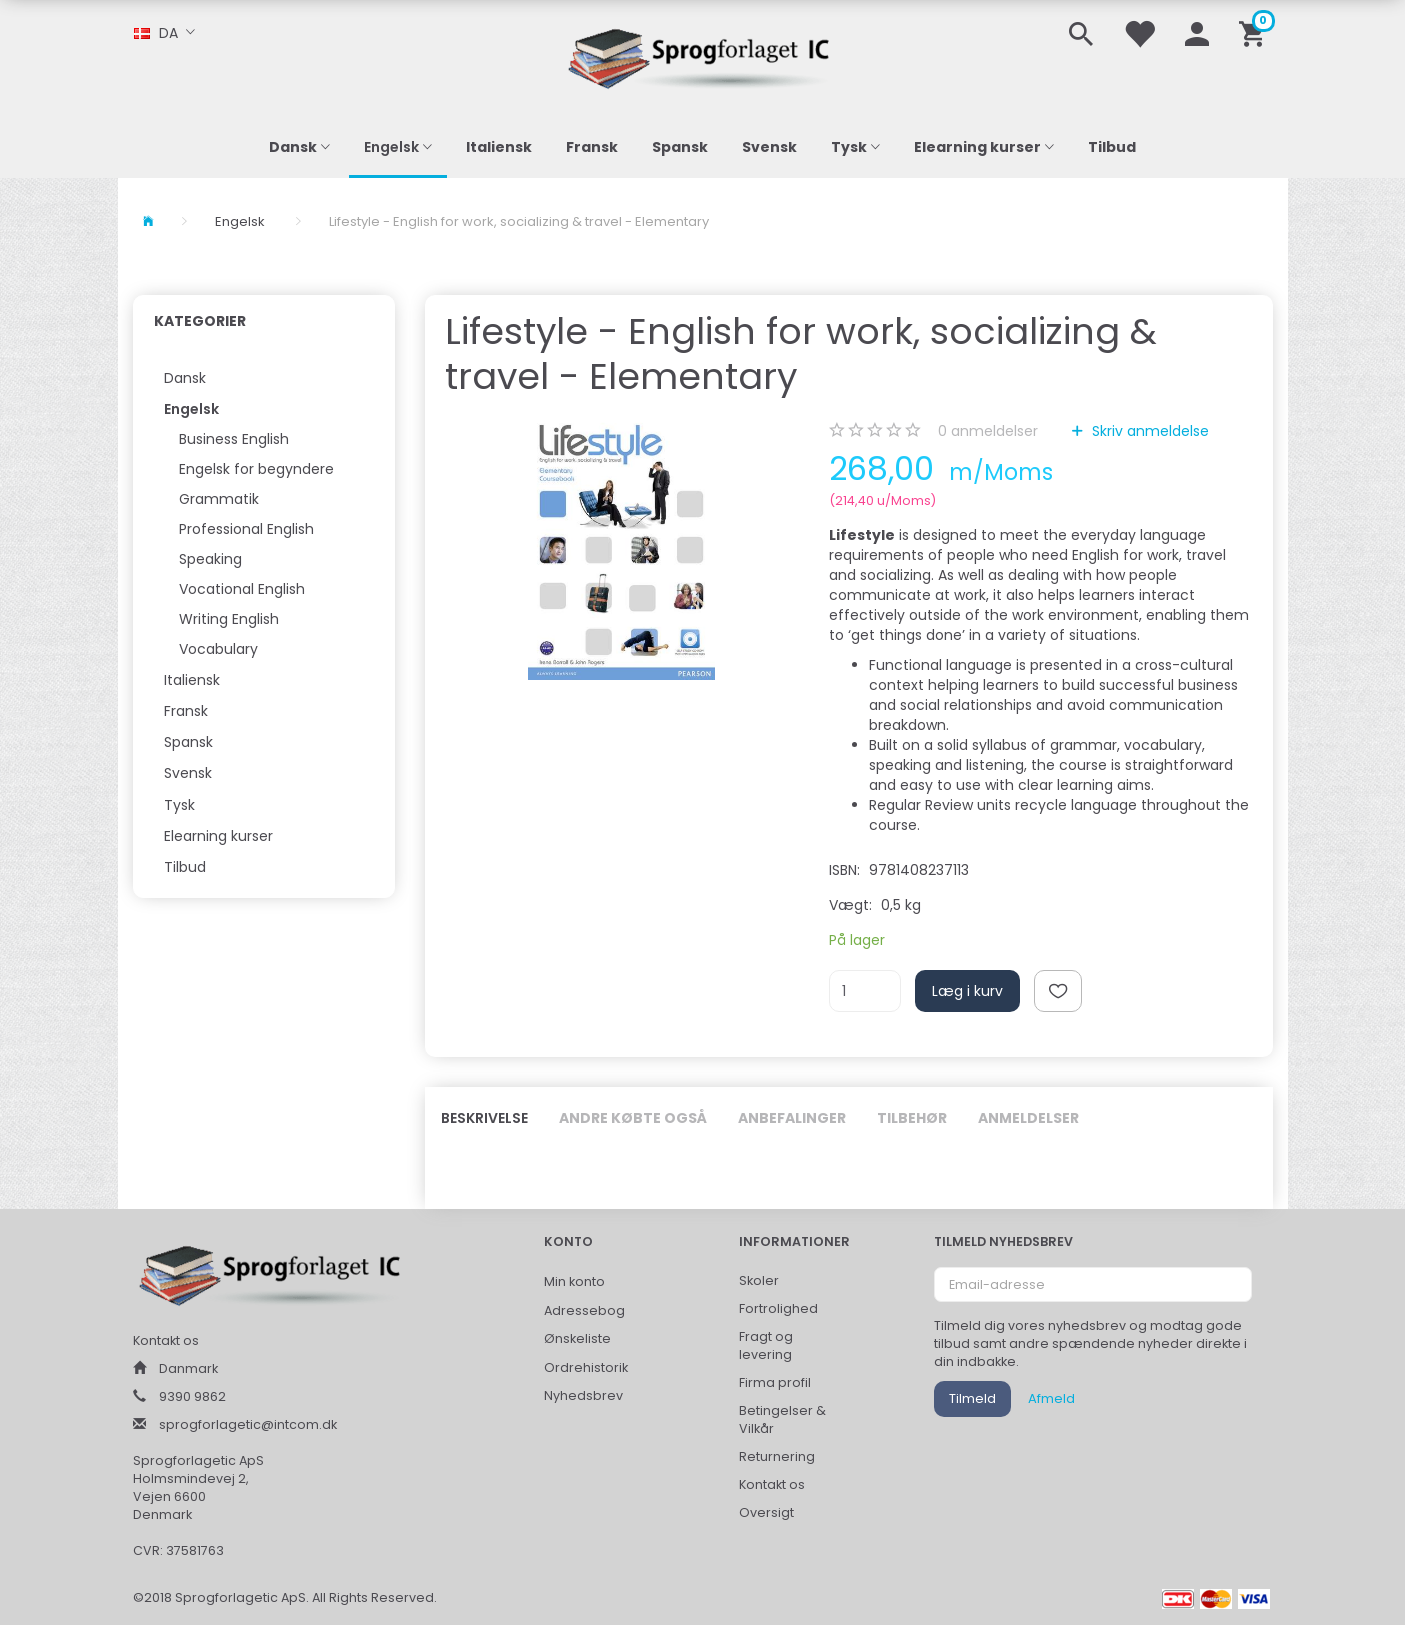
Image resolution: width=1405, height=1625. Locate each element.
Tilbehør (912, 1118)
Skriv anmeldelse (1148, 431)
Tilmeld (972, 1398)
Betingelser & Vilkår (782, 1419)
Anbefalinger (792, 1118)
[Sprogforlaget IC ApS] (703, 55)
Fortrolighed (778, 1308)
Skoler (759, 1280)
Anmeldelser (1028, 1118)
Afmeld (1051, 1398)
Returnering (777, 1456)
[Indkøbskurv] (1255, 32)
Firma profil (775, 1382)
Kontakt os (772, 1484)
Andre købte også (633, 1118)
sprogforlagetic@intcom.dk (248, 1424)
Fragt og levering (766, 1345)
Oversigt (766, 1512)
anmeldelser (988, 431)
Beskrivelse (484, 1118)
